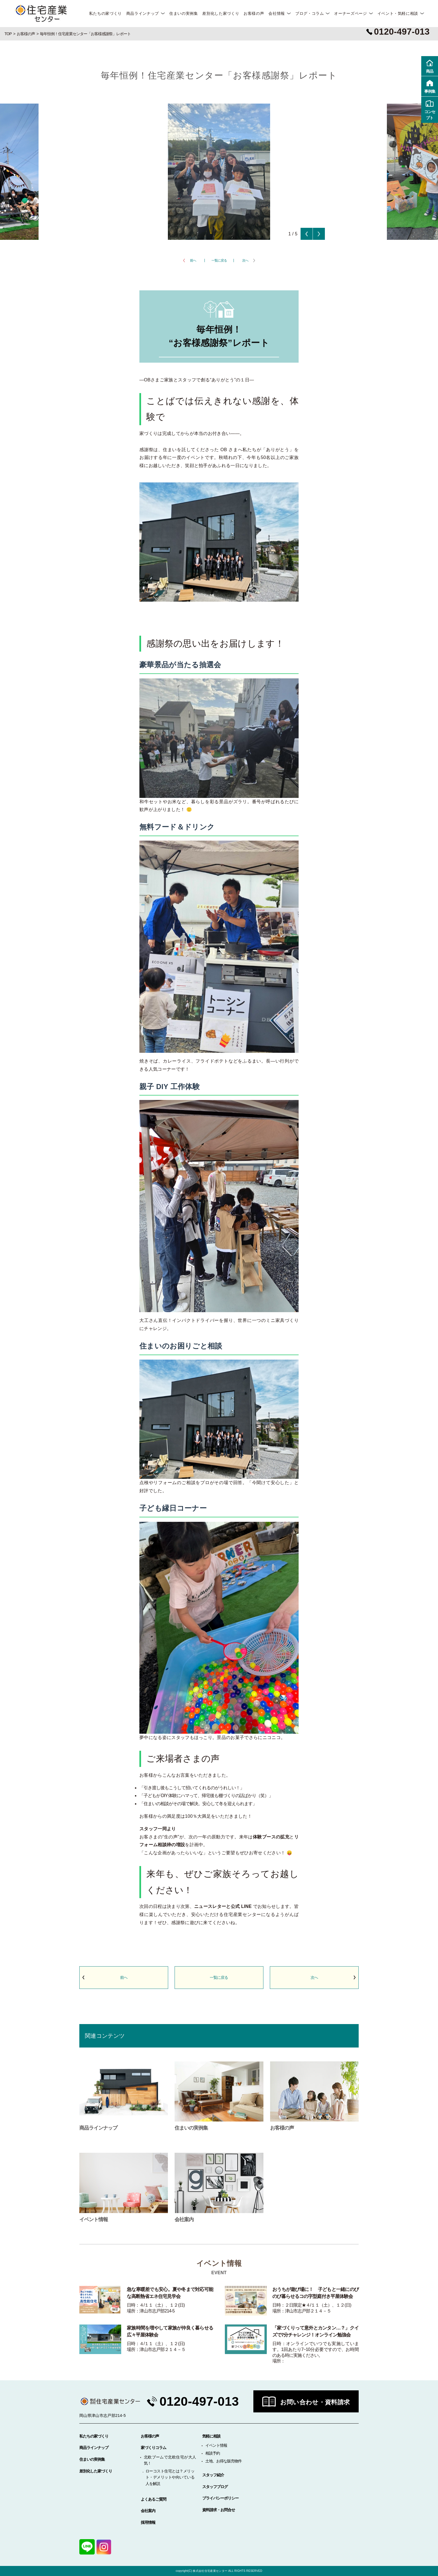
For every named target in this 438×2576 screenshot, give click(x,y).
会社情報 (276, 13)
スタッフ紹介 (213, 2475)
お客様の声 (254, 13)
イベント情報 (216, 2445)
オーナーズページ (350, 13)
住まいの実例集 (183, 13)
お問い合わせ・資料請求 (315, 2402)
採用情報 (148, 2522)
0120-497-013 (199, 2401)
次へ (245, 260)
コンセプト (429, 109)
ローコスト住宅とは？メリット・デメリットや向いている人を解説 (170, 2477)
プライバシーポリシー (220, 2498)
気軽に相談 (211, 2436)
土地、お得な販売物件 (223, 2461)
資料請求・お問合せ (218, 2510)
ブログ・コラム (309, 13)
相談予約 (212, 2453)
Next (319, 234)
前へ (193, 260)
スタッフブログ (215, 2486)
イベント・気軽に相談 (397, 13)
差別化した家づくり (220, 13)
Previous (307, 234)
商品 (429, 65)
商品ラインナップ (142, 13)
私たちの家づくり (105, 13)
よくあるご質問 (153, 2499)
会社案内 (148, 2510)
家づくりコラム (153, 2447)
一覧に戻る (219, 260)
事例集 (429, 86)
